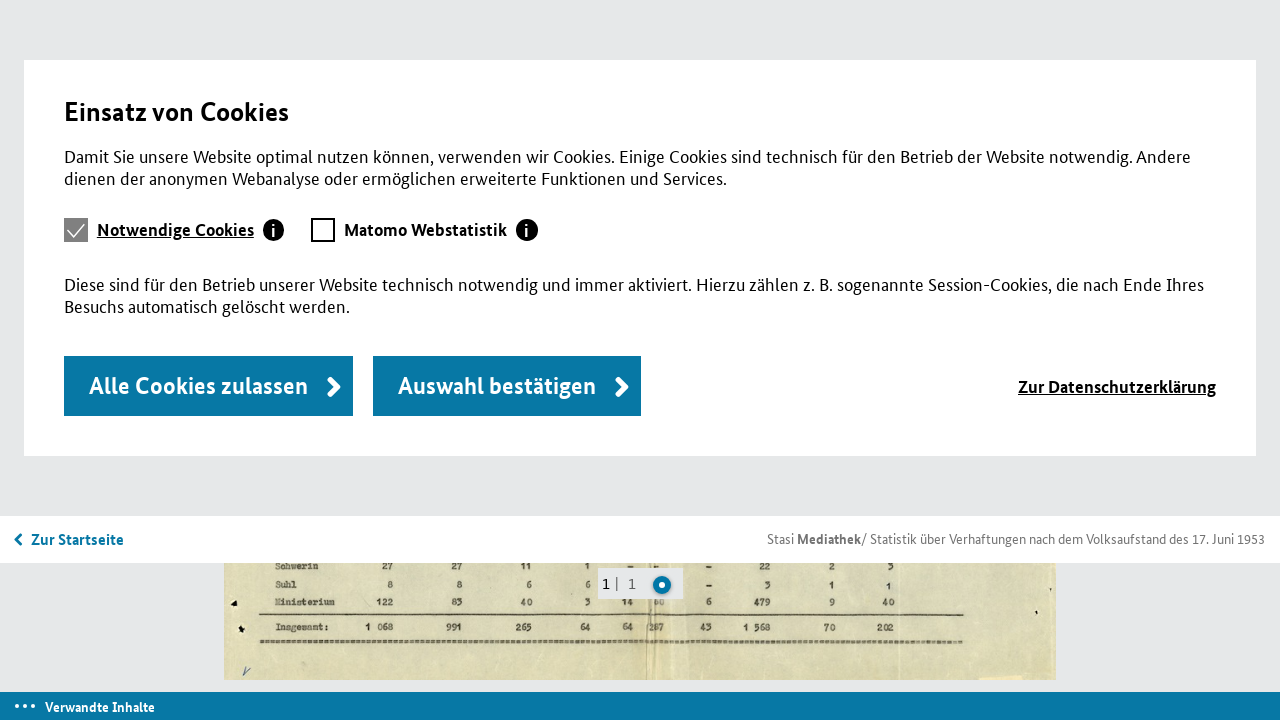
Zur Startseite (77, 539)
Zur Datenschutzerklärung (1117, 386)
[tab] (191, 230)
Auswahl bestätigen (497, 385)
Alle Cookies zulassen (198, 385)
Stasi (814, 538)
